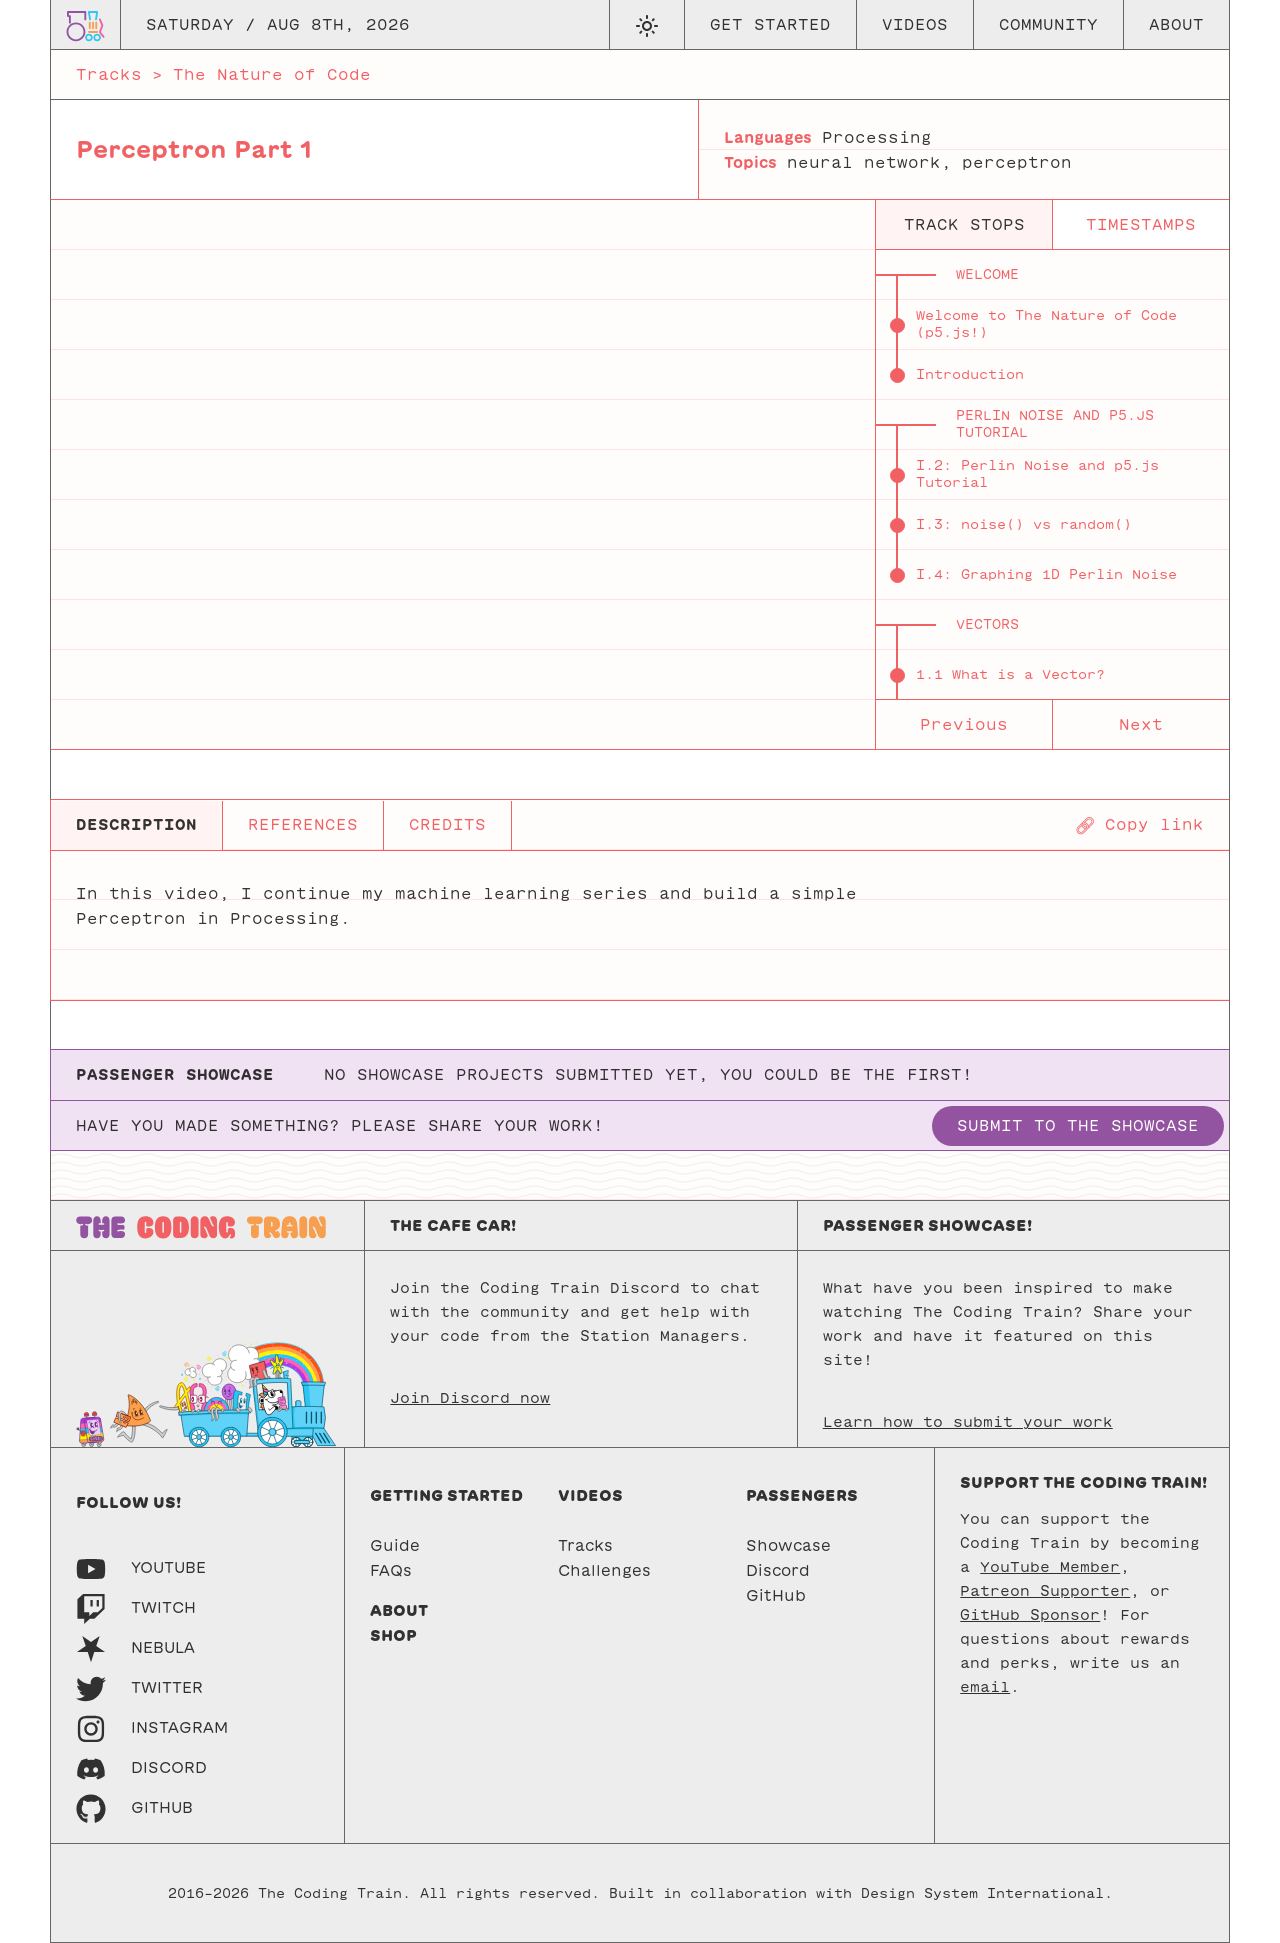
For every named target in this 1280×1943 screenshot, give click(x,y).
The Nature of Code (272, 74)
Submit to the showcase (1078, 1125)
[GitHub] (134, 1807)
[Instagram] (152, 1727)
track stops (964, 224)
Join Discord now (470, 1398)
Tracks (109, 74)
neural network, (869, 162)
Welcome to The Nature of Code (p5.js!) (1046, 324)
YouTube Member (1050, 1567)
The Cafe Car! (453, 1225)
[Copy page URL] (1139, 825)
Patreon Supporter (1045, 1591)
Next (1141, 724)
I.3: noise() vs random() (1024, 524)
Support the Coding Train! (1083, 1482)
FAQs (391, 1570)
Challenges (604, 1570)
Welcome (987, 274)
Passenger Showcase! (927, 1225)
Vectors (987, 624)
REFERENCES (303, 824)
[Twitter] (139, 1687)
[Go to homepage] (85, 24)
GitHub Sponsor (1030, 1615)
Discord (778, 1570)
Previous (964, 724)
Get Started (770, 24)
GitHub (776, 1595)
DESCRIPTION (136, 824)
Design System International (982, 1893)
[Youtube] (141, 1567)
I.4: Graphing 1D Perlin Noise (1046, 574)
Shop (393, 1635)
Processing (877, 137)
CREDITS (447, 824)
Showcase (788, 1545)
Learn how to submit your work (968, 1422)
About (1176, 24)
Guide (395, 1545)
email (985, 1687)
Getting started (446, 1495)
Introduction (970, 374)
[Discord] (141, 1767)
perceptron (1017, 162)
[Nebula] (135, 1647)
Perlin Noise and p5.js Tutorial (1055, 424)
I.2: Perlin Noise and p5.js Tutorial (1037, 474)
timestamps (1141, 224)
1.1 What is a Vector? (1010, 674)
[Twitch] (136, 1607)
